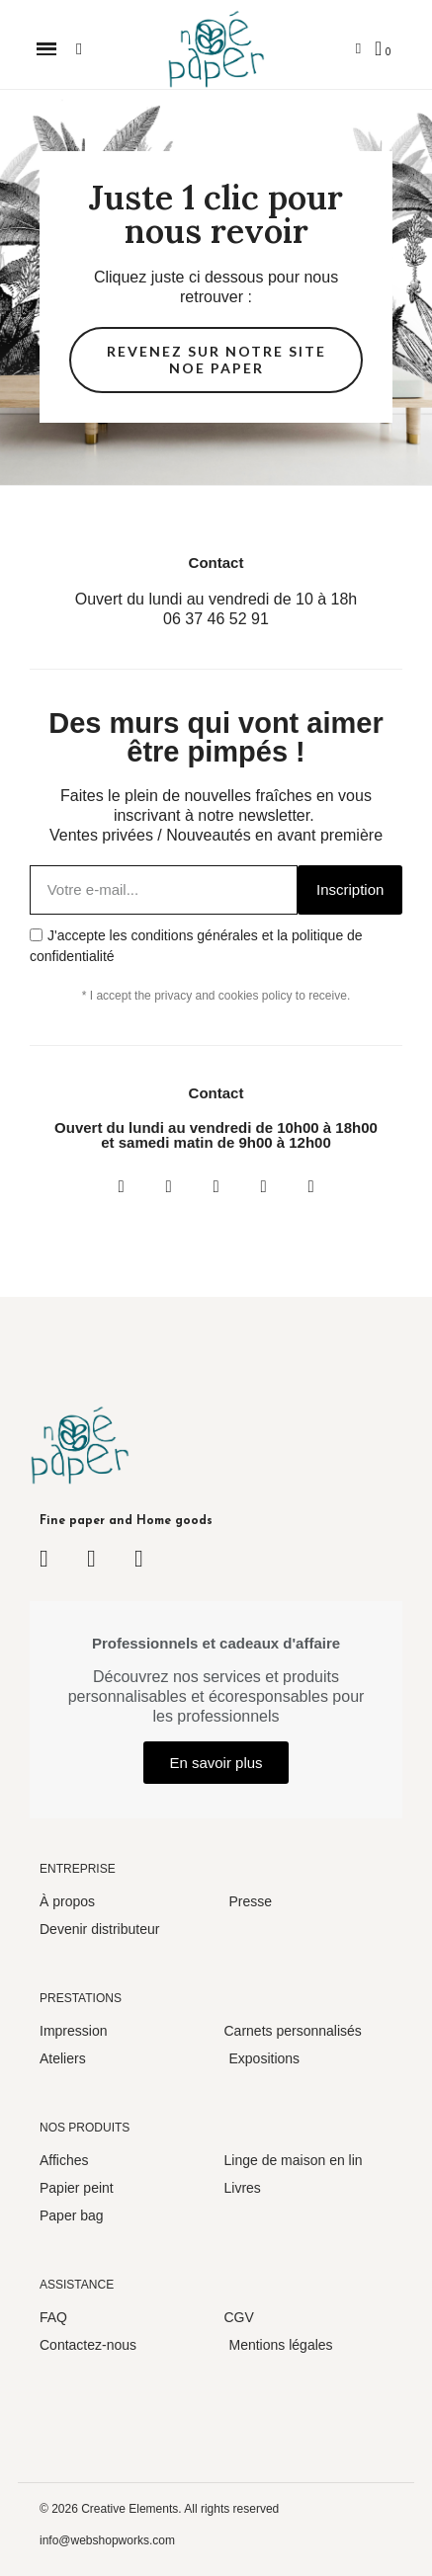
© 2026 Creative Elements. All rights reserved (159, 2509)
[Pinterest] (311, 1186)
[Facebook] (121, 1186)
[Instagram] (169, 1186)
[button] (47, 49)
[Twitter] (216, 1186)
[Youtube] (264, 1186)
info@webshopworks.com (107, 2540)
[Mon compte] (358, 49)
